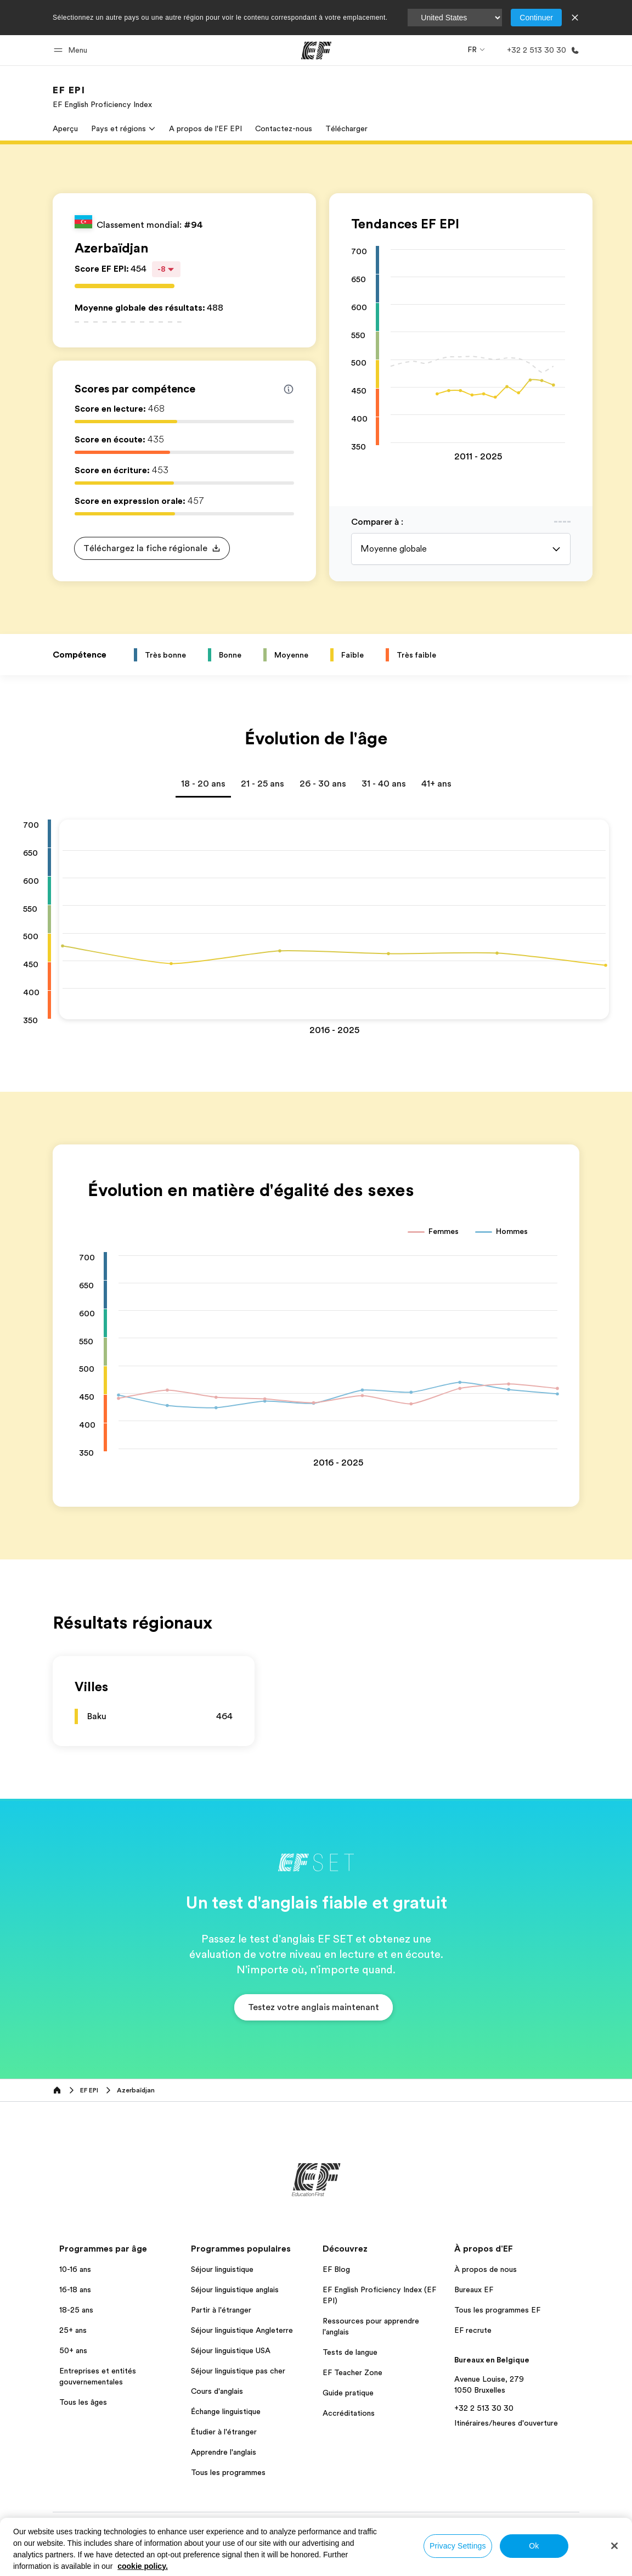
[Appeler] (541, 50)
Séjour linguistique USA (230, 2350)
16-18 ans (75, 2289)
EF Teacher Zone (352, 2372)
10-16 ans (75, 2269)
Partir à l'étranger (221, 2309)
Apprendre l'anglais (223, 2452)
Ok (534, 2545)
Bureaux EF (473, 2289)
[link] (102, 96)
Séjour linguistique (222, 2269)
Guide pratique (348, 2392)
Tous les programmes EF (497, 2309)
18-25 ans (76, 2309)
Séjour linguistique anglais (235, 2289)
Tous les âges (83, 2402)
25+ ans (73, 2330)
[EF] (316, 50)
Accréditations (349, 2413)
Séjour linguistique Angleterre (242, 2330)
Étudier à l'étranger (224, 2431)
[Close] (614, 2546)
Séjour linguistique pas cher (238, 2370)
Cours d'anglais (217, 2391)
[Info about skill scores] (288, 389)
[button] (72, 50)
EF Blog (336, 2269)
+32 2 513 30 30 (484, 2408)
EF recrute (473, 2330)
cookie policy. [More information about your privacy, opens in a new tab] (142, 2566)
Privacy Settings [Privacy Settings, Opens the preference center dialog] (458, 2545)
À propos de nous (485, 2269)
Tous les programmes (228, 2472)
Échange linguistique (226, 2411)
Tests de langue (350, 2352)
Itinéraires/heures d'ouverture (506, 2422)
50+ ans (73, 2350)
